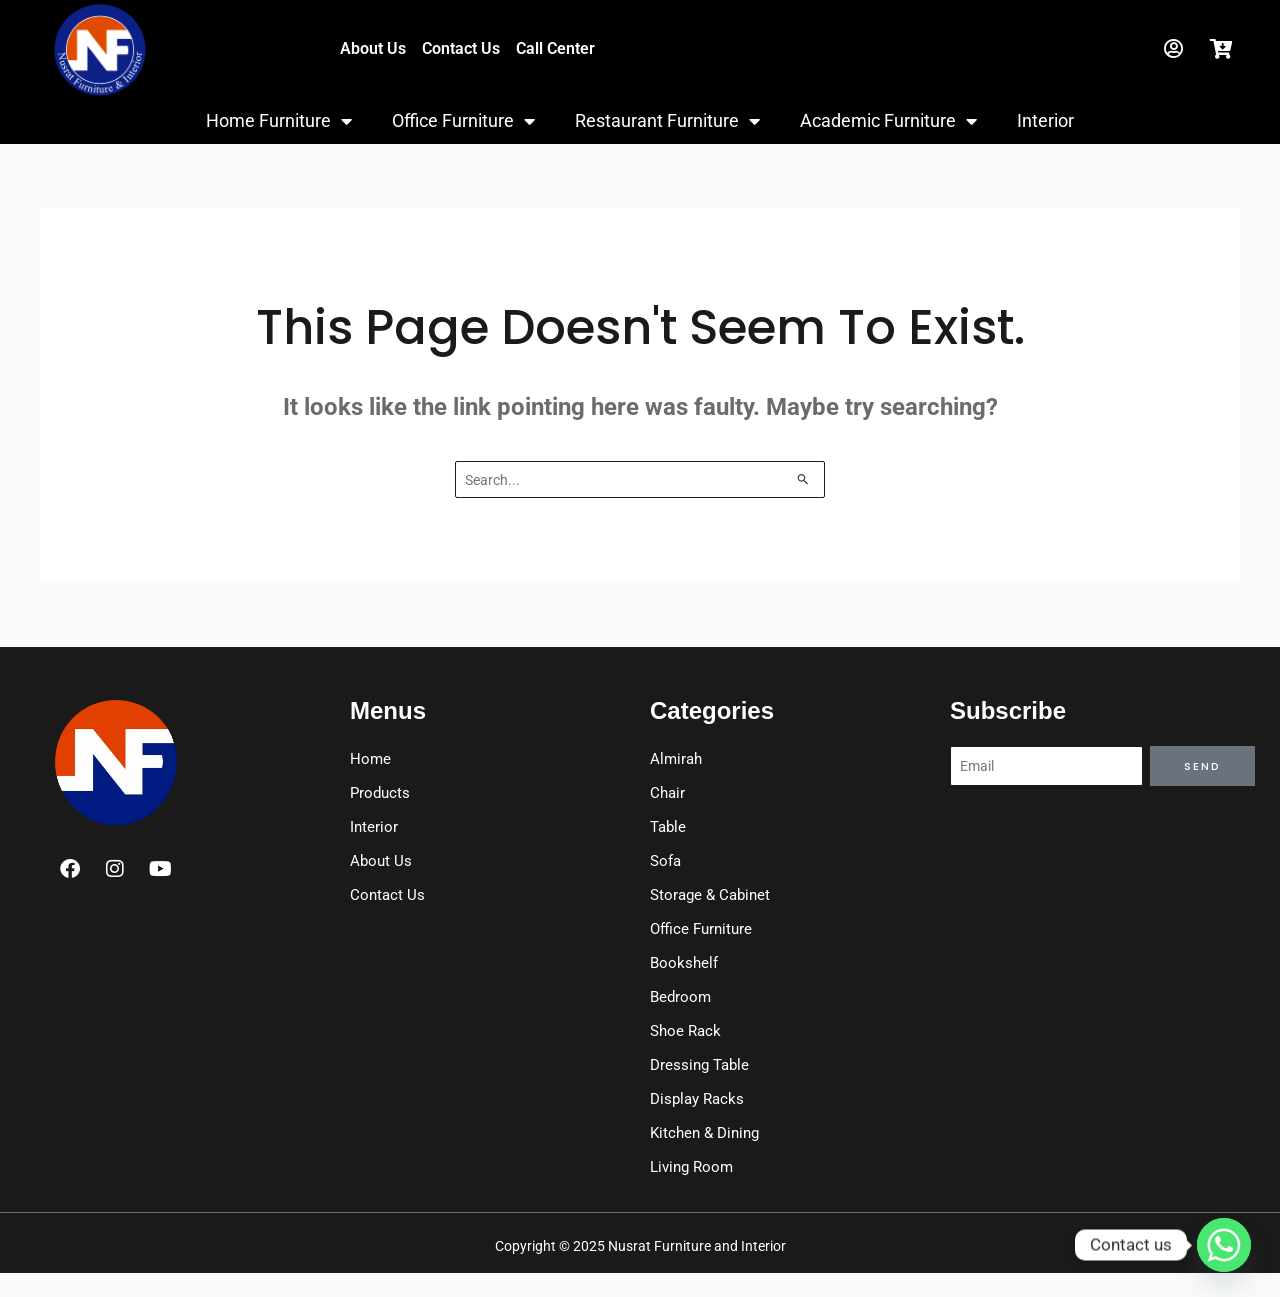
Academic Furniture (888, 121)
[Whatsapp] (1224, 1245)
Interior (1045, 120)
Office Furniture (463, 121)
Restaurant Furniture (667, 121)
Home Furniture (279, 121)
